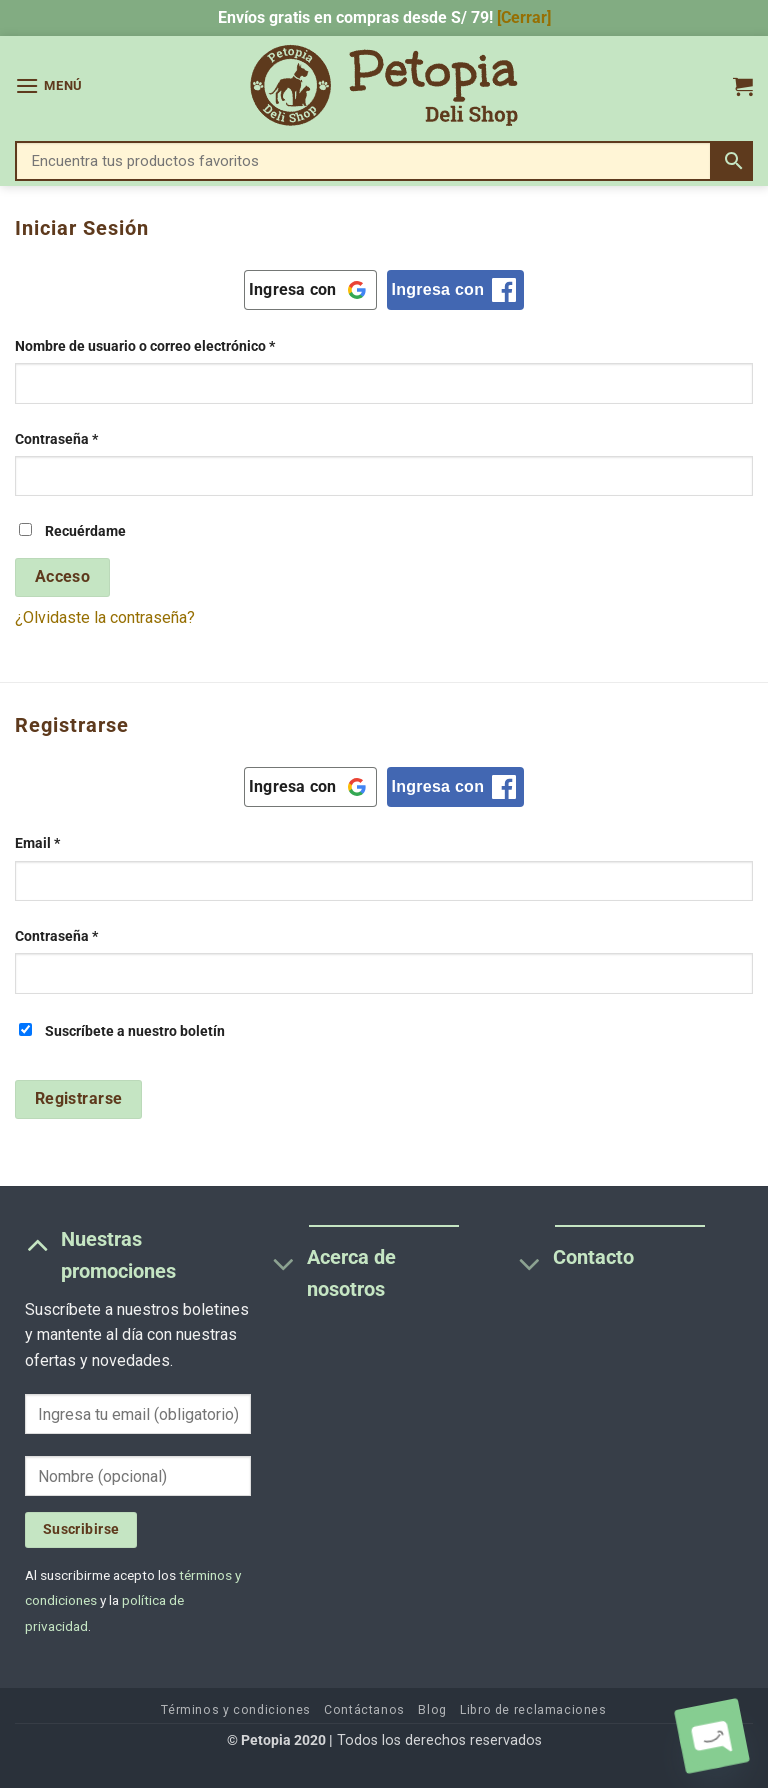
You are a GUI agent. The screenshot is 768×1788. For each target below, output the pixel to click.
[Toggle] (37, 1244)
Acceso (63, 577)
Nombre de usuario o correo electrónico (180, 345)
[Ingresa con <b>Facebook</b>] (456, 290)
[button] (49, 85)
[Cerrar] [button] (524, 17)
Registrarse (79, 1099)
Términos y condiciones (235, 1710)
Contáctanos (364, 1710)
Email (73, 842)
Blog (432, 1710)
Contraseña (92, 438)
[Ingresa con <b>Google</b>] (310, 290)
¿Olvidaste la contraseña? (105, 617)
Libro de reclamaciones (533, 1710)
